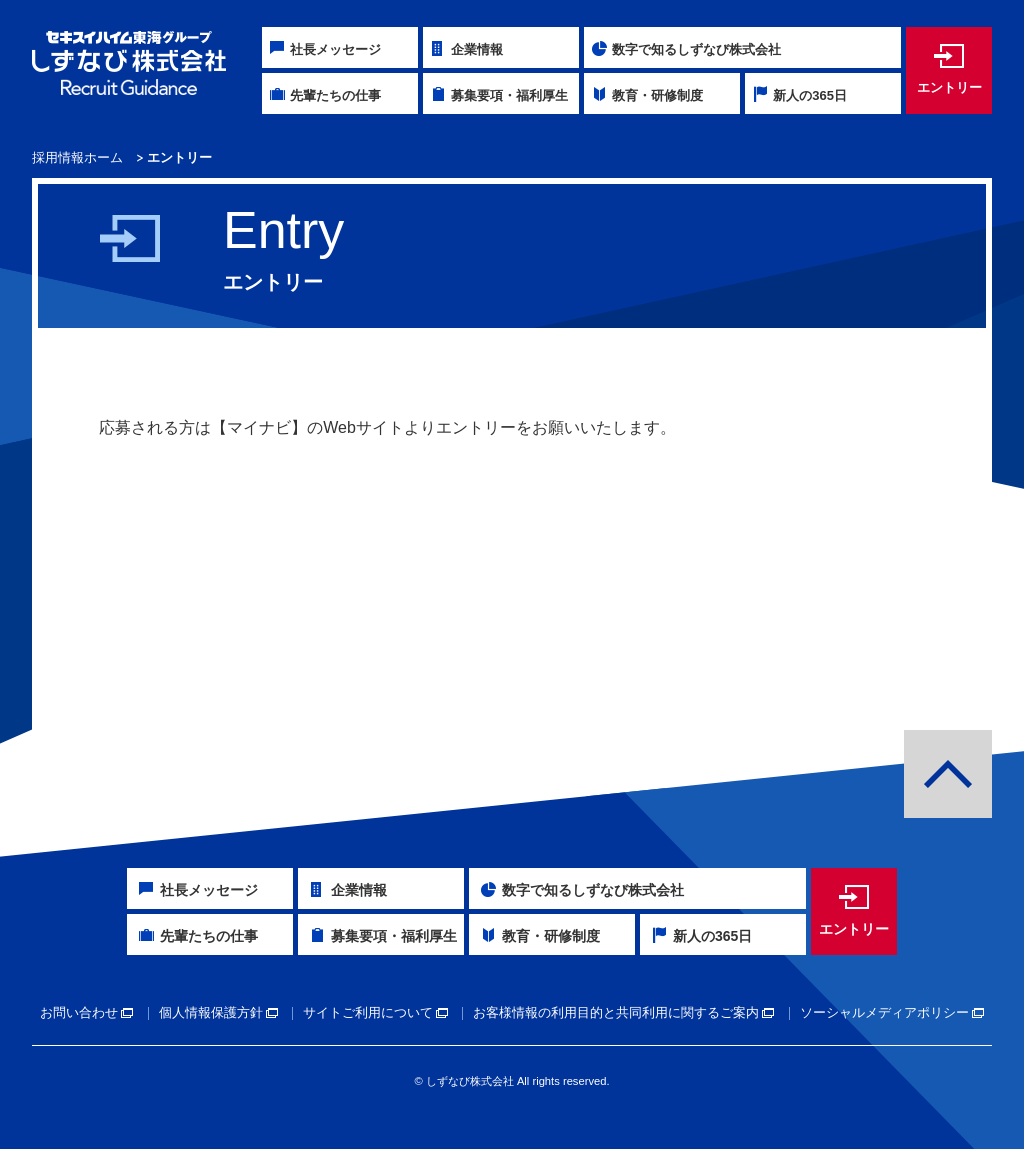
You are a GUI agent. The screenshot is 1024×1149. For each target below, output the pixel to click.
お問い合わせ (79, 1012)
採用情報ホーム (77, 157)
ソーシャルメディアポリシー (884, 1012)
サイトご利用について (368, 1012)
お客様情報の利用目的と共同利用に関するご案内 (616, 1012)
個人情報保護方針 (211, 1012)
